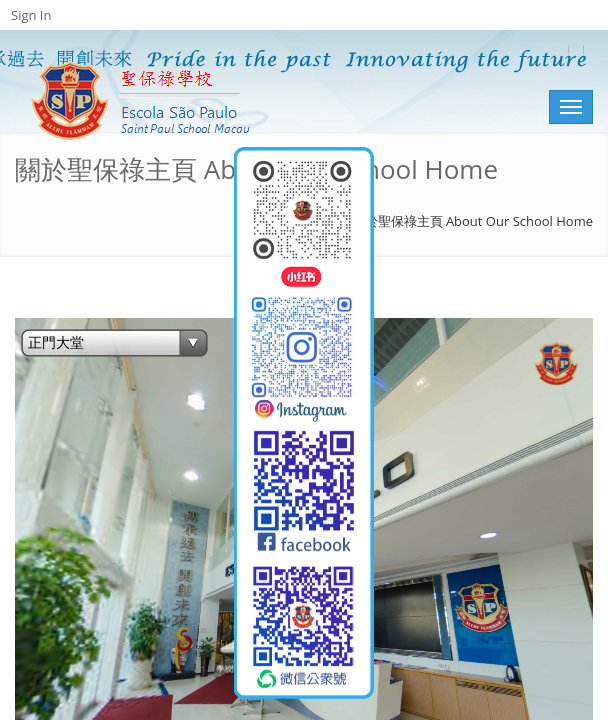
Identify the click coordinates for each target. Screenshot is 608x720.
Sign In (31, 15)
